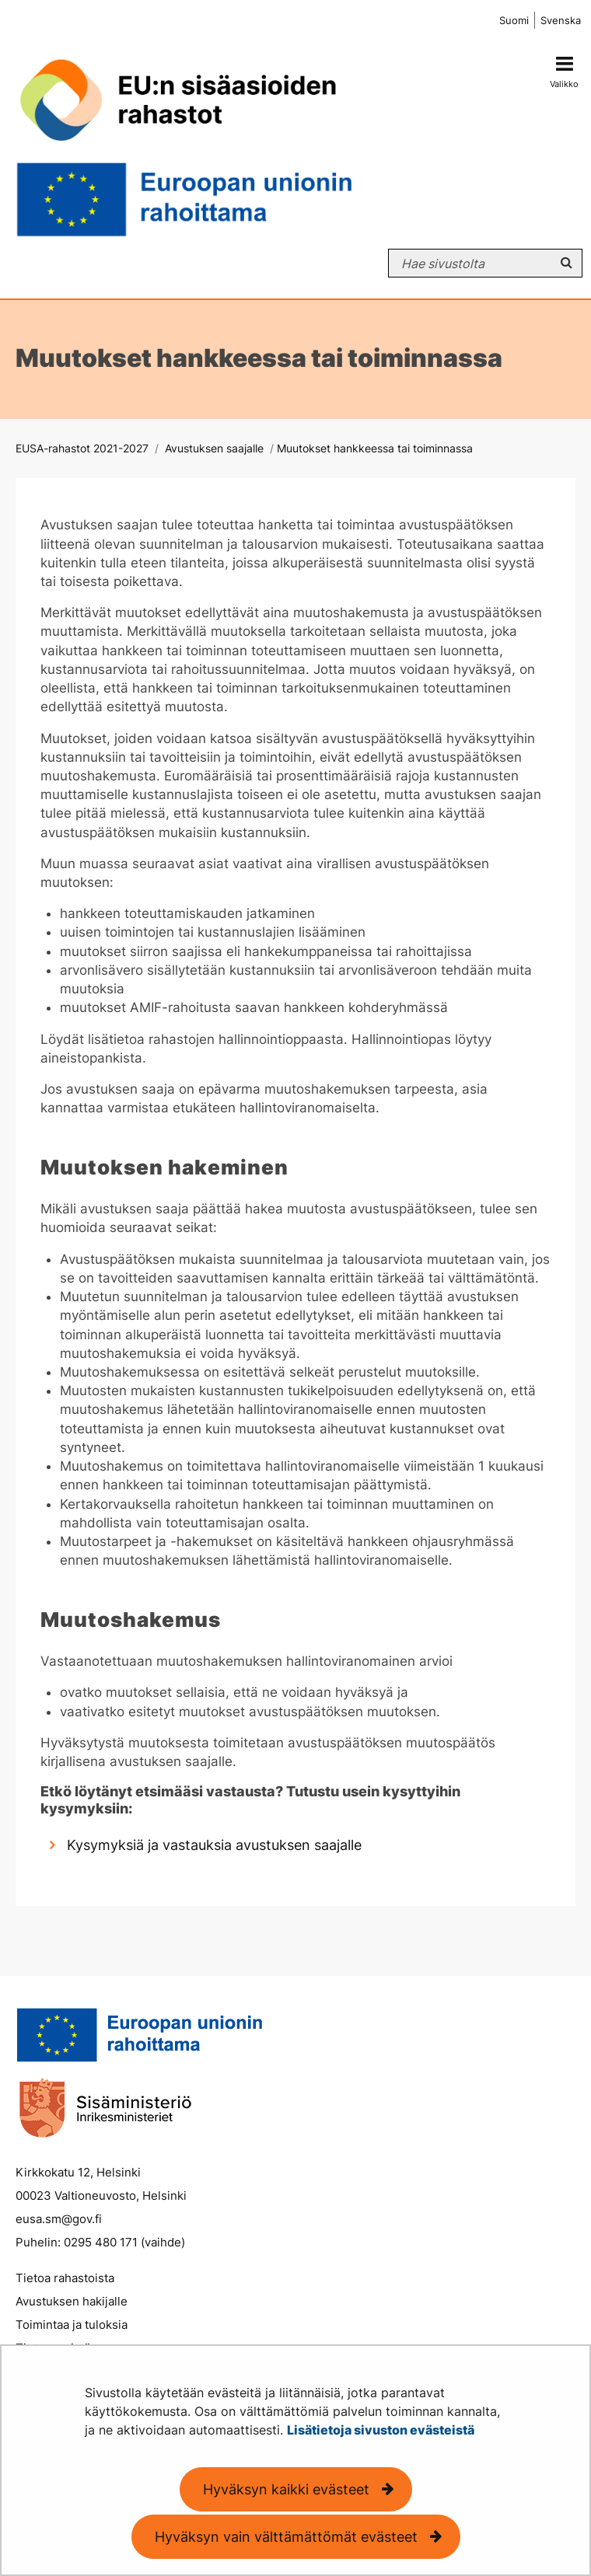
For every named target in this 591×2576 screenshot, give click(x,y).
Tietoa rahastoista (65, 2278)
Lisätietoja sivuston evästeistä (380, 2430)
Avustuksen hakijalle (72, 2301)
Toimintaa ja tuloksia (72, 2324)
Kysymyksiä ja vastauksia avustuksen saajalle (214, 1845)
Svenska (560, 20)
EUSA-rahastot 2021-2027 (82, 448)
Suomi (514, 20)
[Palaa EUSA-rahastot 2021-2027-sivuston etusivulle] (256, 141)
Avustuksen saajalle (213, 448)
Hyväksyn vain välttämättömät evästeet (286, 2537)
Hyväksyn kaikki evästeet (286, 2489)
